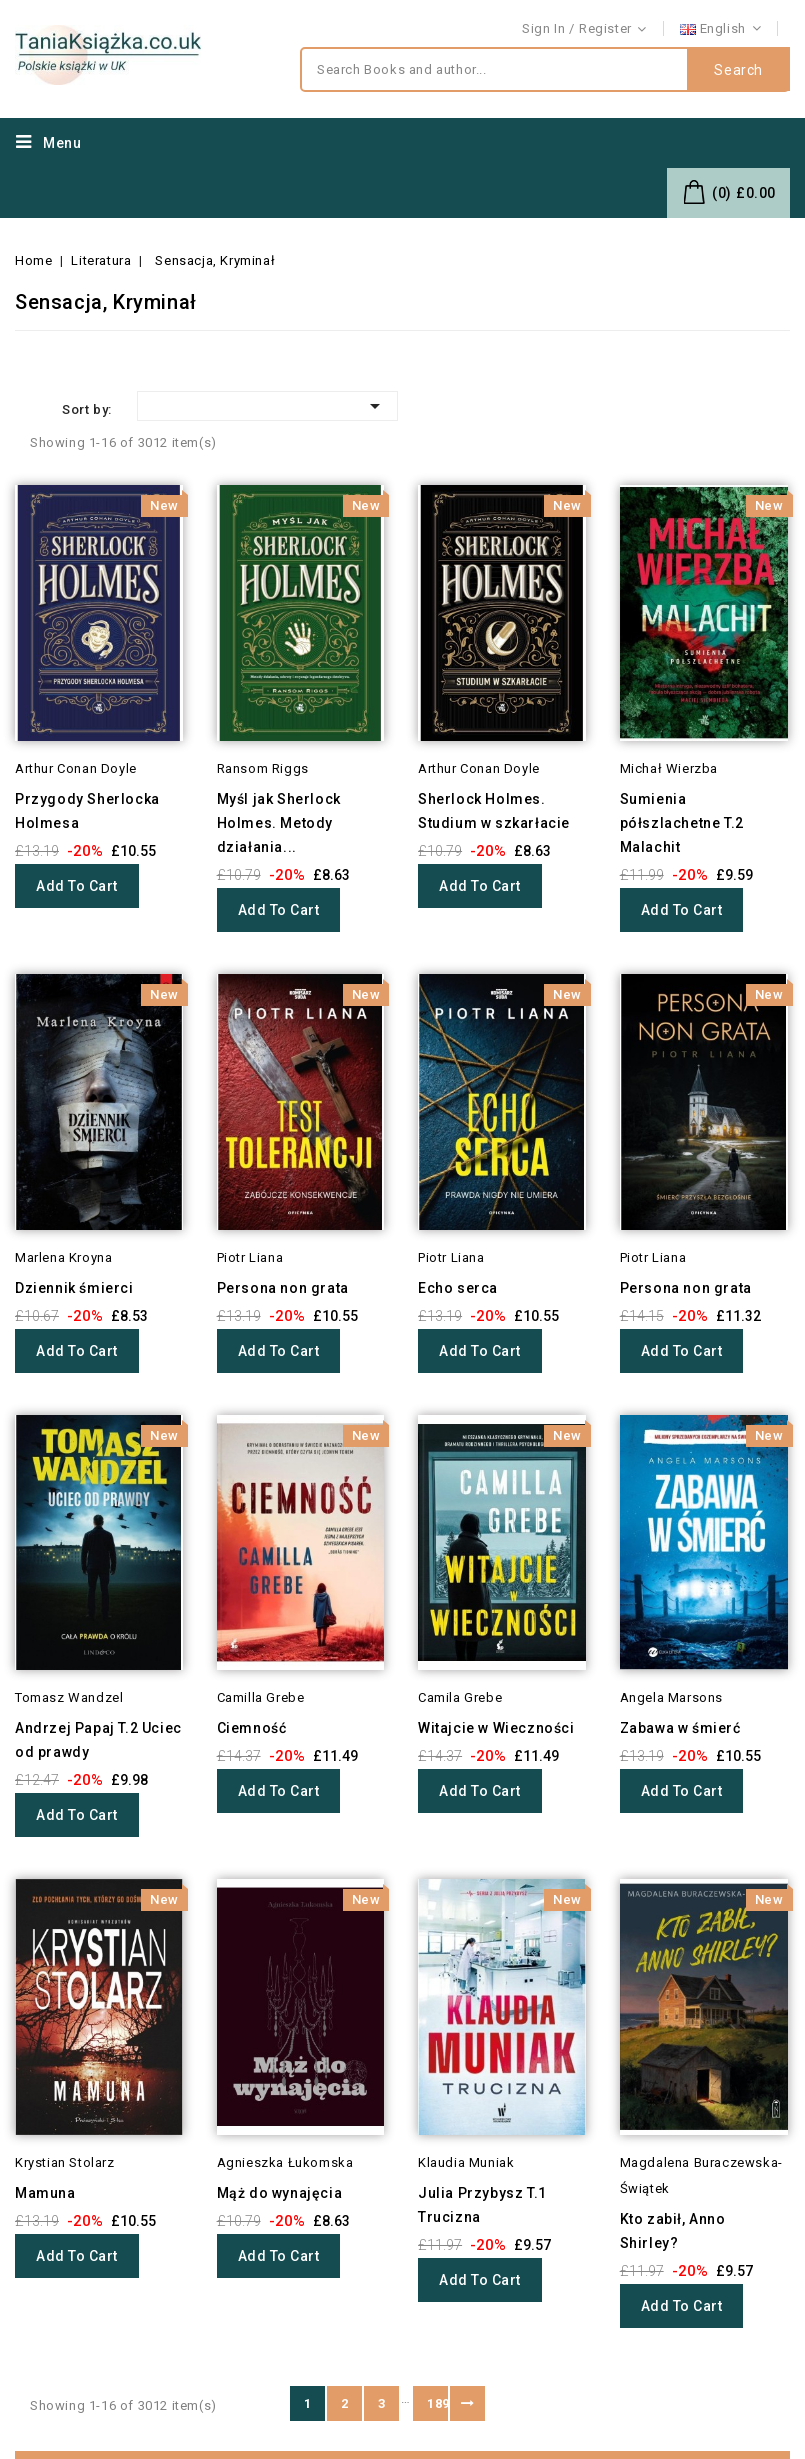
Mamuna (45, 2193)
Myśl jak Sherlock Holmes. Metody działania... (279, 823)
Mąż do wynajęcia (280, 2193)
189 (437, 2403)
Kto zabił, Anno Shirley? (673, 2231)
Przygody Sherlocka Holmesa (87, 811)
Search (738, 70)
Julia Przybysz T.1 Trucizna (482, 2205)
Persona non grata (283, 1288)
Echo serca (458, 1288)
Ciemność (252, 1728)
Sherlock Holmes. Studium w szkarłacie (494, 811)
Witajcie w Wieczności (496, 1728)
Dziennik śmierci (74, 1288)
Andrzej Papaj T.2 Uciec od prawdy (98, 1740)
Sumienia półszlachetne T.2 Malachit (682, 823)
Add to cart (77, 886)
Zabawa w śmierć (680, 1728)
